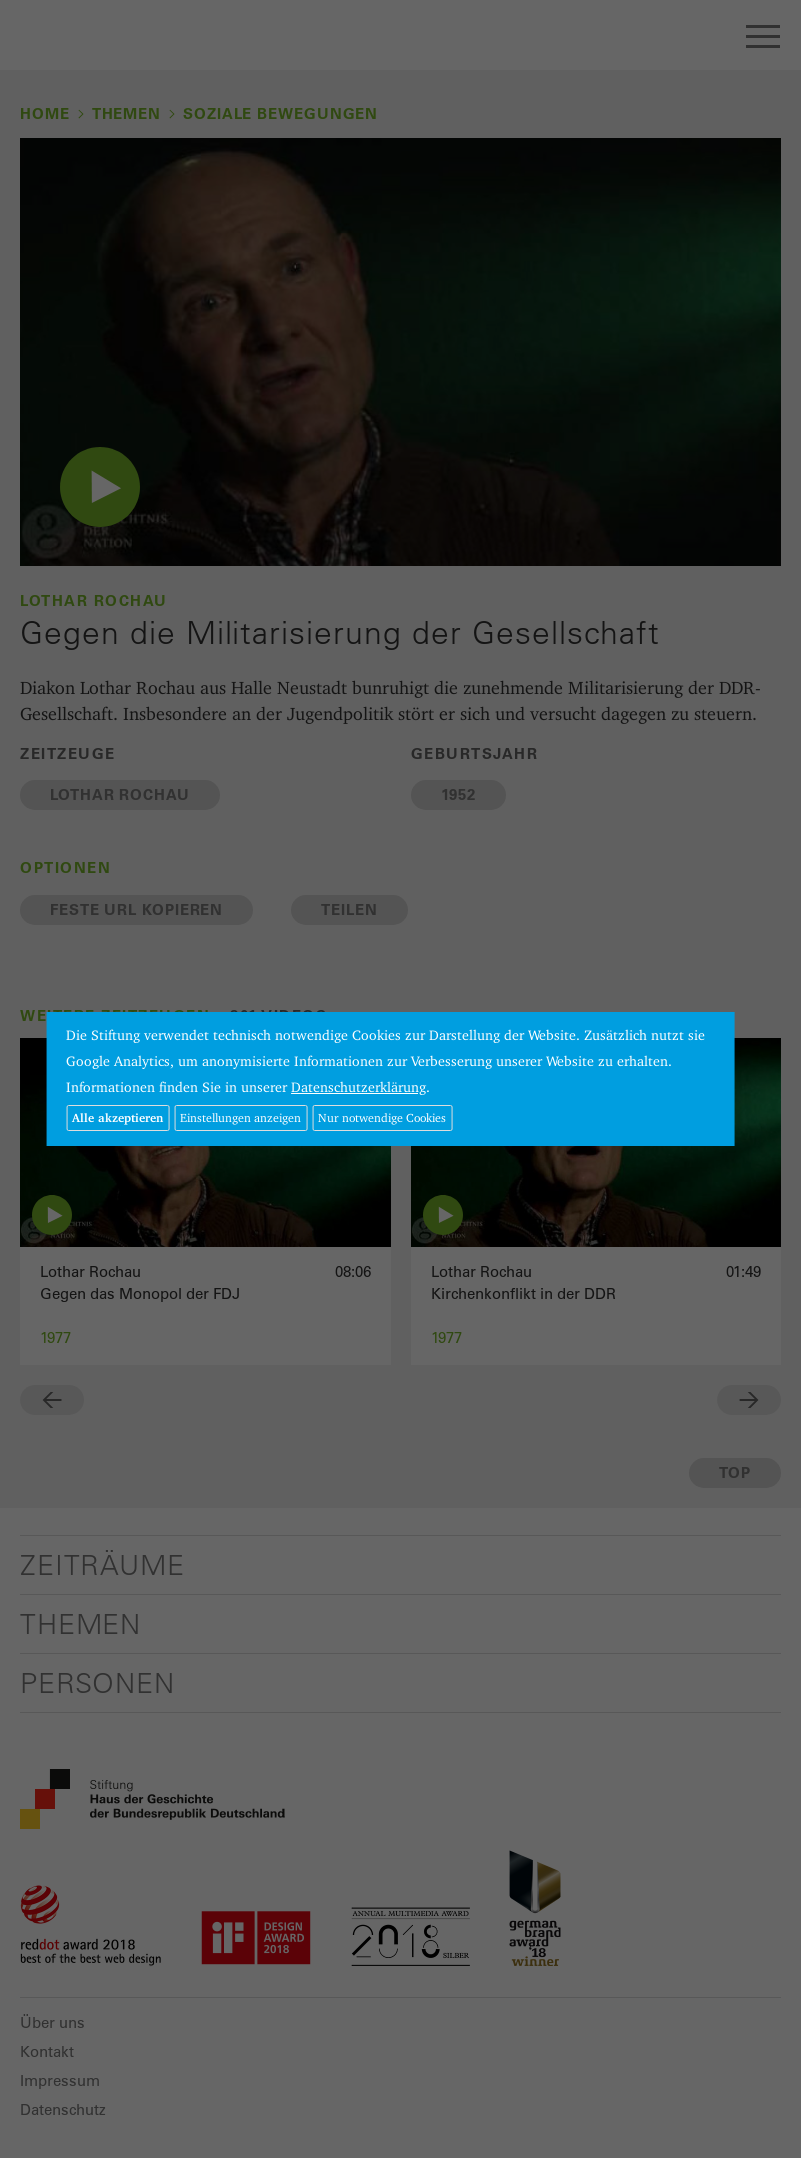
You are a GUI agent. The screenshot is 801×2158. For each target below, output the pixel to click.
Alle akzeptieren (117, 1117)
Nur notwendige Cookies (382, 1117)
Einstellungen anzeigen (240, 1117)
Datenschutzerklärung (358, 1087)
